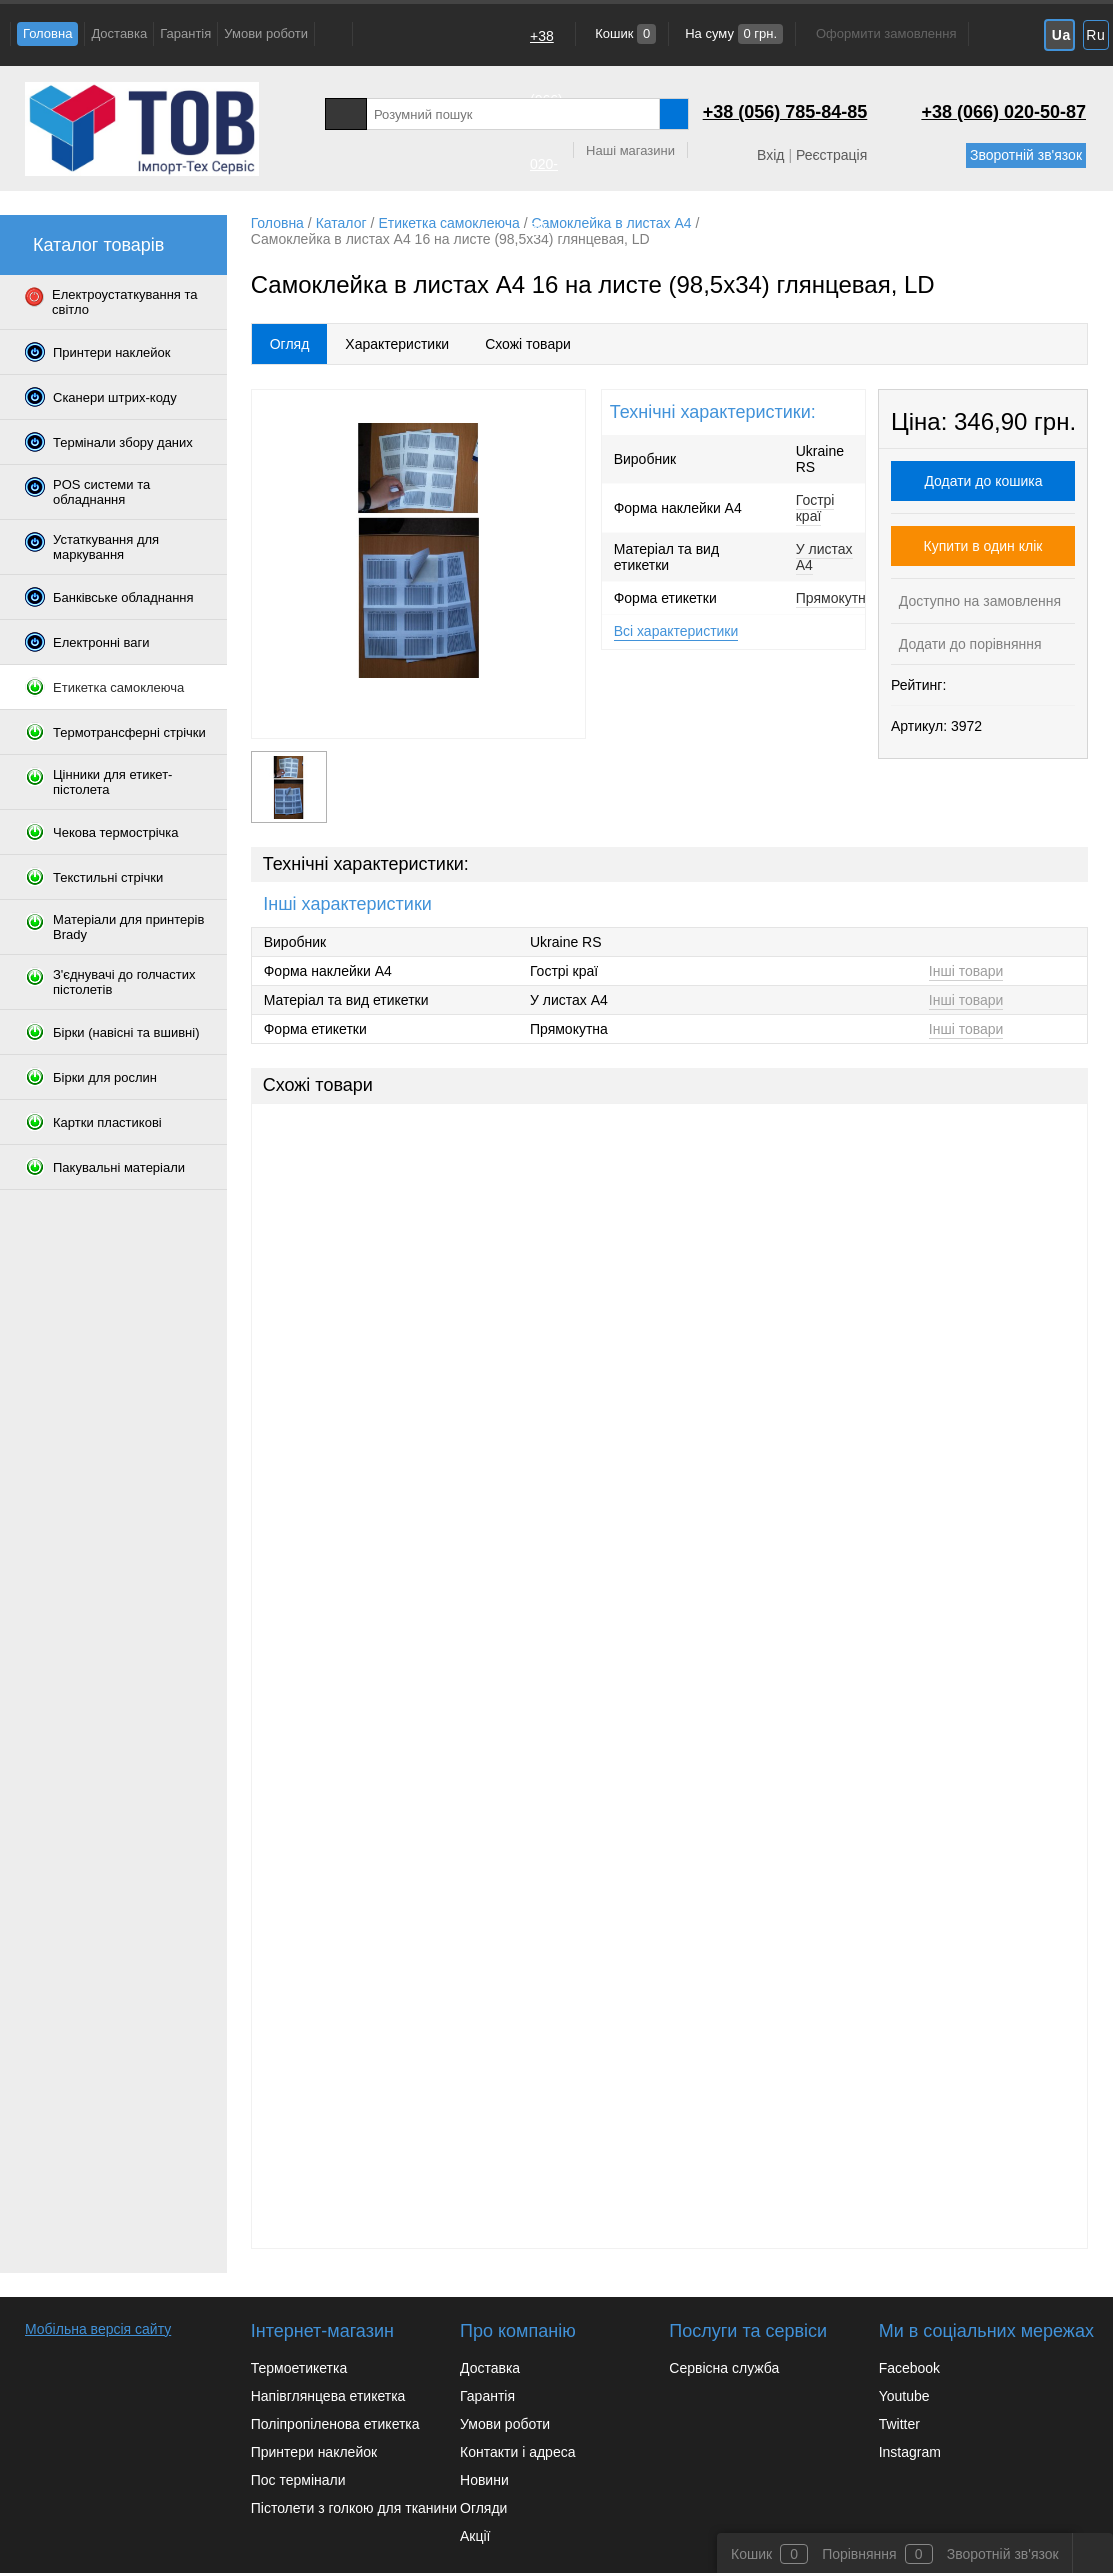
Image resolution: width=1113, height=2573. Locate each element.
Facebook (909, 2368)
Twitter (899, 2424)
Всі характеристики (676, 631)
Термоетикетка (299, 2368)
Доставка (119, 33)
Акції (475, 2536)
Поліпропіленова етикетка (335, 2424)
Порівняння (859, 2554)
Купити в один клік (983, 546)
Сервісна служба (724, 2368)
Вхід (770, 155)
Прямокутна (835, 598)
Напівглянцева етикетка (328, 2396)
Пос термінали (298, 2480)
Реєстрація (831, 155)
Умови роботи (266, 33)
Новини (484, 2480)
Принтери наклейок (314, 2452)
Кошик (624, 33)
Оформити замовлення (886, 33)
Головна (47, 33)
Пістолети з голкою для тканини (354, 2508)
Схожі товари (528, 344)
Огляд (290, 344)
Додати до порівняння (968, 644)
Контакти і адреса (517, 2452)
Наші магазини (630, 150)
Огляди (483, 2508)
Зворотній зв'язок (1026, 155)
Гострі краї (815, 508)
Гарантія (185, 33)
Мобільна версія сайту (98, 2329)
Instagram (910, 2452)
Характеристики (397, 344)
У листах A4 (824, 557)
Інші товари (966, 971)
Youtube (904, 2396)
